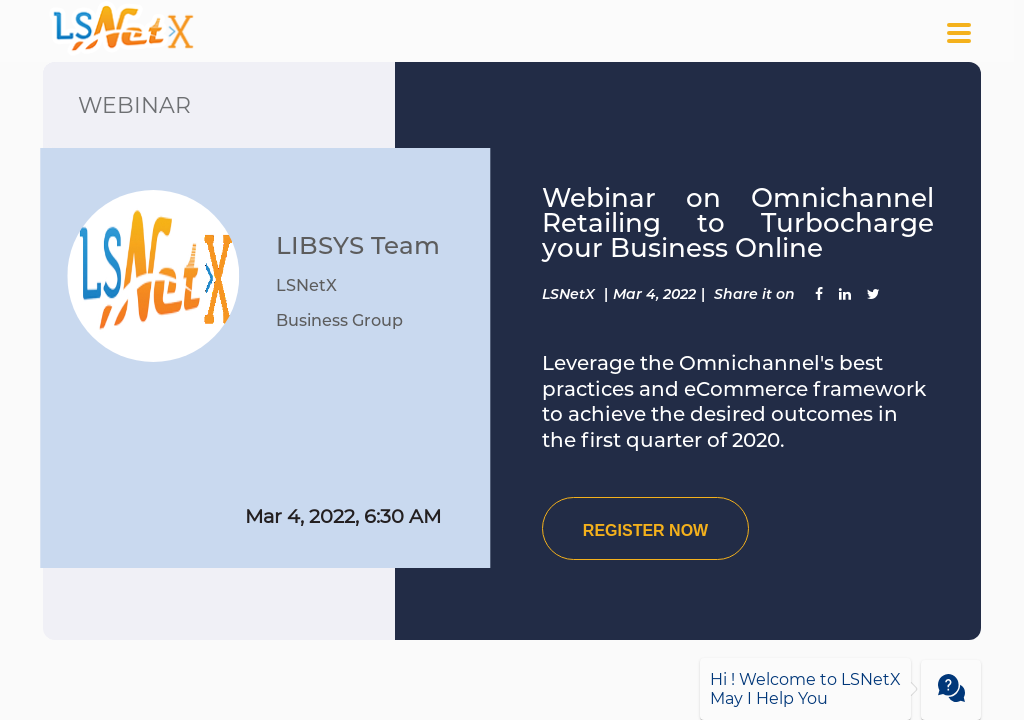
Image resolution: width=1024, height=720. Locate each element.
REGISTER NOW (645, 530)
